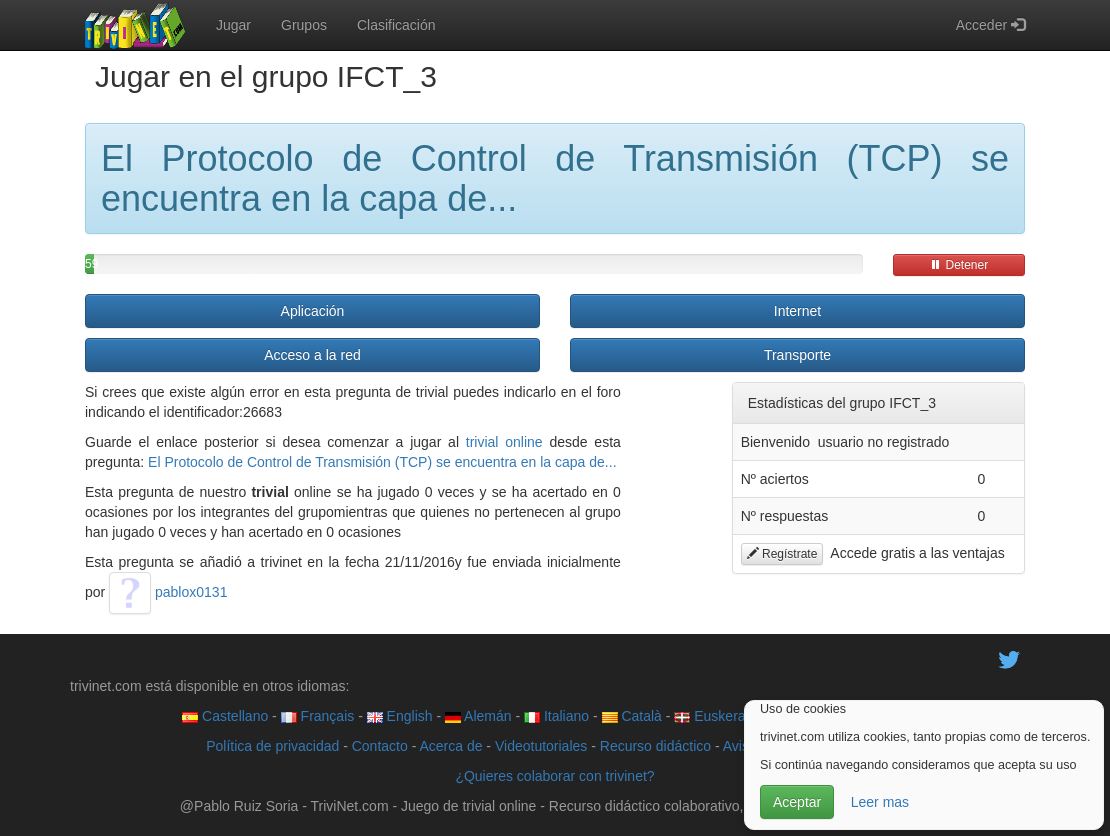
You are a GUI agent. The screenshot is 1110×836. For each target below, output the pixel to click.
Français (318, 716)
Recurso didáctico (655, 746)
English (400, 716)
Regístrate (782, 554)
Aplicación (313, 311)
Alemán (478, 716)
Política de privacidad (272, 746)
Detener (959, 265)
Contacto (380, 746)
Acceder (990, 25)
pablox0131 (168, 592)
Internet (797, 311)
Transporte (797, 355)
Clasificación (396, 25)
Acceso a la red (312, 355)
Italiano (556, 716)
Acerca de (450, 746)
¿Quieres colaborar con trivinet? (554, 776)
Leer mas (880, 802)
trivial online (504, 442)
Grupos (304, 25)
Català (632, 716)
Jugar (233, 25)
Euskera (709, 716)
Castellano (225, 716)
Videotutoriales (541, 746)
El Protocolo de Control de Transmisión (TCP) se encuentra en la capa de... (382, 462)
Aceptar (797, 802)
